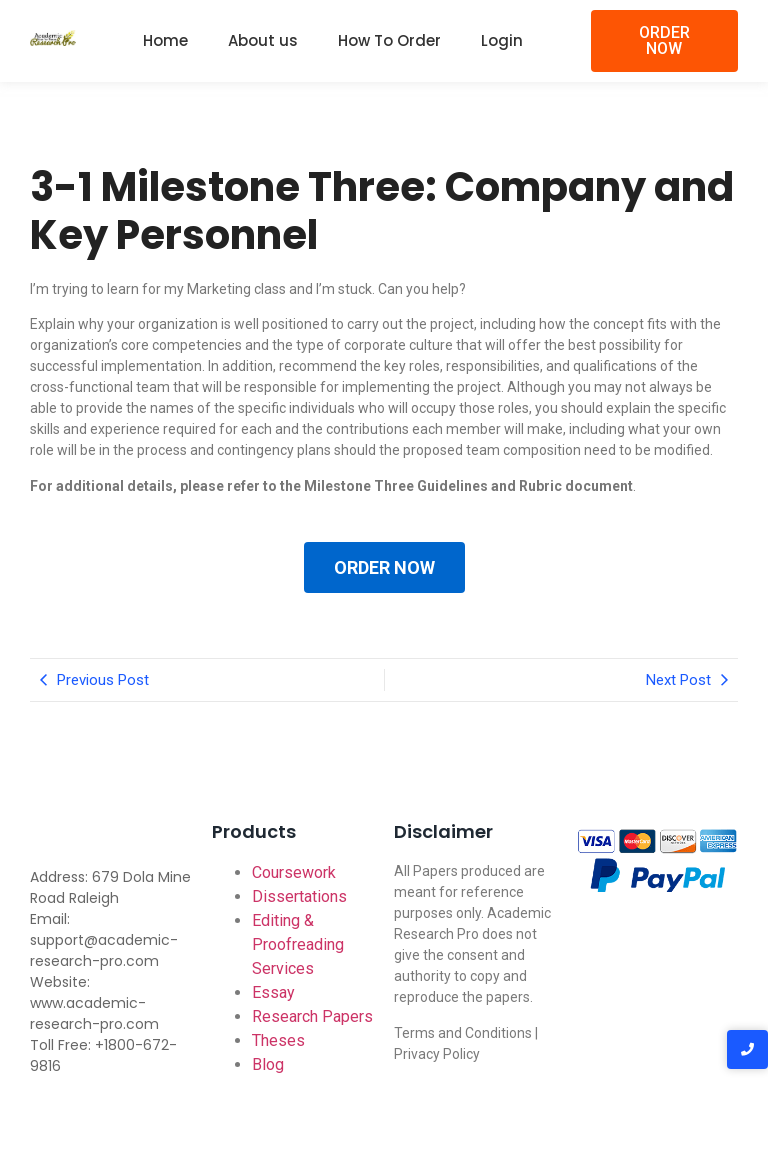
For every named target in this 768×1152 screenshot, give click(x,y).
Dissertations (299, 896)
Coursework (294, 872)
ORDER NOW (384, 567)
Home (165, 40)
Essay (273, 992)
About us (263, 40)
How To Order (389, 40)
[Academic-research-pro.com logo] (53, 38)
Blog (268, 1064)
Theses (278, 1040)
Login (502, 40)
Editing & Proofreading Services (298, 944)
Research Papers (312, 1016)
